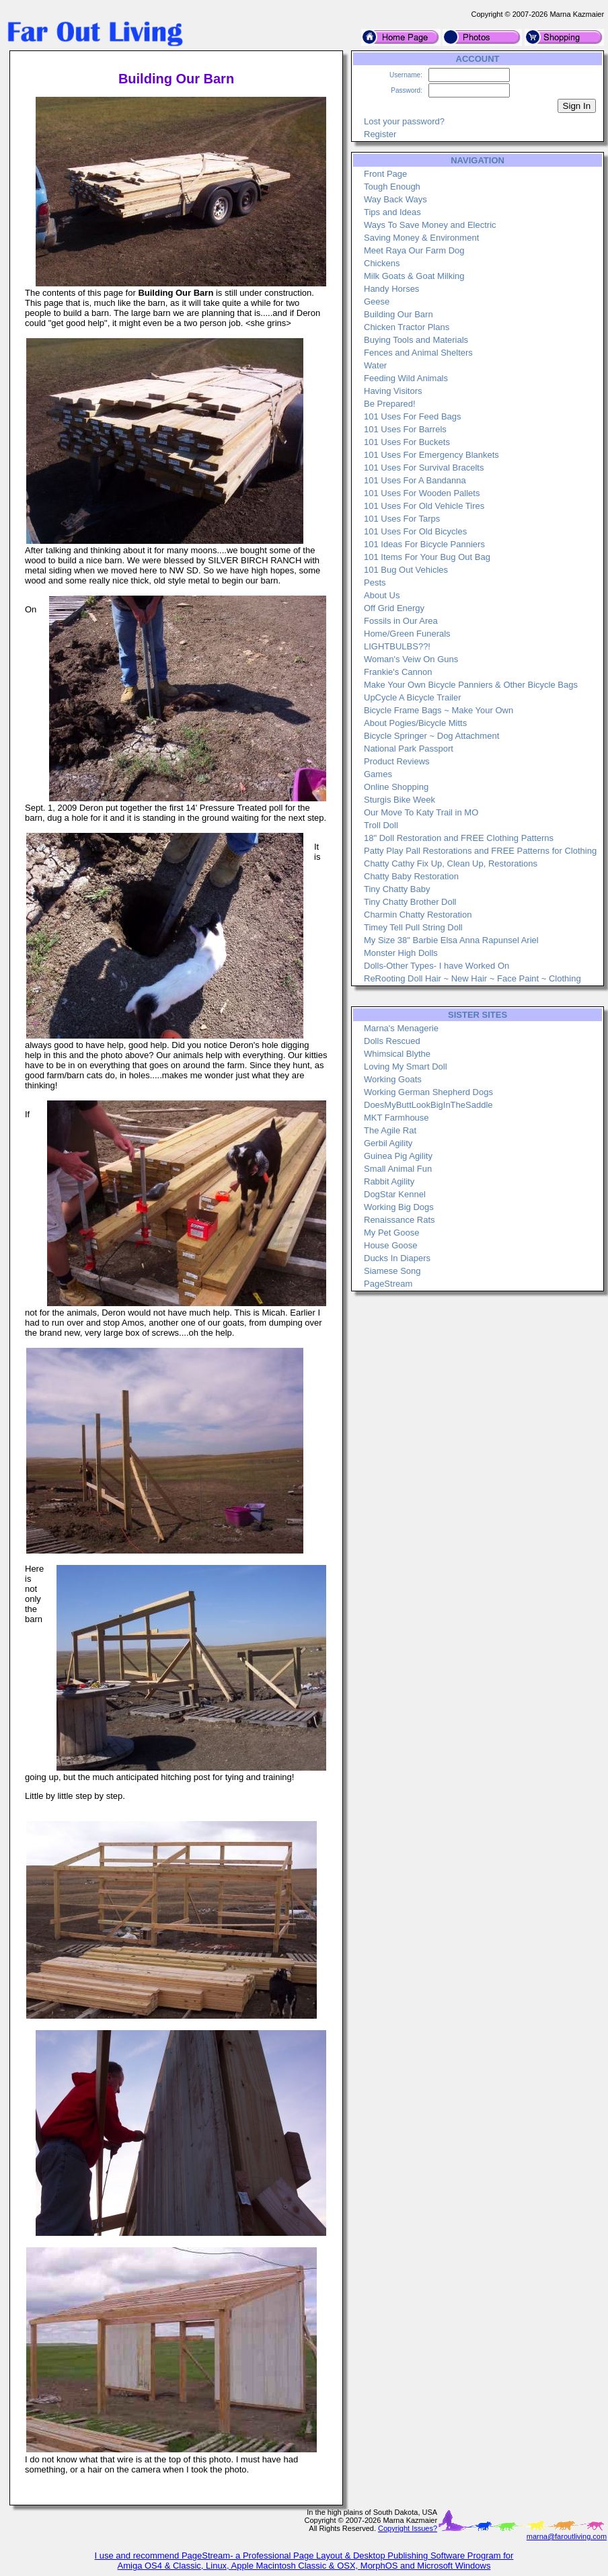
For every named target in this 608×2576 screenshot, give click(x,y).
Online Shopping (396, 787)
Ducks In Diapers (397, 1258)
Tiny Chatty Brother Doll (410, 902)
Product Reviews (397, 761)
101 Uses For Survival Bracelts (424, 467)
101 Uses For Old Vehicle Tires (424, 506)
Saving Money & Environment (421, 238)
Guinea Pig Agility (398, 1156)
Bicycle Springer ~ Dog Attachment (431, 736)
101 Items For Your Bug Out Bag (427, 557)
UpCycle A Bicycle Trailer (412, 697)
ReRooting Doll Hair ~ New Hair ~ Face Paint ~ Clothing (472, 978)
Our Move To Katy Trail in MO (421, 812)
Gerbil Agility (388, 1143)
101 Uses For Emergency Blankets (431, 455)
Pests (375, 582)
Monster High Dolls (401, 953)
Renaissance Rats (399, 1220)
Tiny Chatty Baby (397, 889)
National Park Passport (408, 748)
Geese (376, 301)
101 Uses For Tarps (402, 519)
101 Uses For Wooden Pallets (422, 493)
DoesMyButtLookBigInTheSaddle (428, 1105)
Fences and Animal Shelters (418, 353)
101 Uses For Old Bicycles (415, 531)
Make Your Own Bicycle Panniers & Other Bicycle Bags (471, 685)
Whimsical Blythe (397, 1054)
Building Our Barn (398, 314)
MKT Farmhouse (396, 1118)
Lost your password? (404, 121)
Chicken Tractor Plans (406, 327)
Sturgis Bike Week (399, 800)
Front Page (385, 174)
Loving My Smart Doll (405, 1066)
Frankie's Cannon (398, 672)
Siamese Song (392, 1271)
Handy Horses (391, 289)
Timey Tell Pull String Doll (413, 927)
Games (378, 774)
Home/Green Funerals (407, 634)
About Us (382, 595)
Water (375, 365)
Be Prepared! (390, 404)
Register (380, 134)
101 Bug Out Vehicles (406, 570)
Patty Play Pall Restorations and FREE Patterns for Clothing (480, 851)
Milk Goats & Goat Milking (414, 276)
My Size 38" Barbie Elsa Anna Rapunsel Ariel (451, 940)
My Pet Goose (391, 1232)
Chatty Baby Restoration (411, 876)
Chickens (382, 263)
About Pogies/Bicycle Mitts (415, 723)
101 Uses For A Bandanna (415, 480)
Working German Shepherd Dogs (428, 1092)
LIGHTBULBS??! (397, 646)
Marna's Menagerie (401, 1028)
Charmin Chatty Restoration (417, 915)
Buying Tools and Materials (416, 340)
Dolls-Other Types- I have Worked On (436, 966)
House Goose (391, 1245)
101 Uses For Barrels (405, 429)
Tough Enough (392, 187)
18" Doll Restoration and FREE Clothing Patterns (459, 838)
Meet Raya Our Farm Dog (414, 250)
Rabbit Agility (389, 1181)
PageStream (388, 1284)
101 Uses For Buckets (407, 442)
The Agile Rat (390, 1130)
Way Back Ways (395, 199)
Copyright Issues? (407, 2528)
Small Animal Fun (398, 1169)
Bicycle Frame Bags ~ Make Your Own (438, 710)
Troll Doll (381, 825)
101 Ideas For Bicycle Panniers (424, 544)
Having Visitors (393, 391)
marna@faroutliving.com (567, 2536)
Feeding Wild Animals (406, 378)
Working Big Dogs (399, 1207)
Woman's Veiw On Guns (411, 659)
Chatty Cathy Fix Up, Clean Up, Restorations (450, 863)
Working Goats (393, 1079)
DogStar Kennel (395, 1194)
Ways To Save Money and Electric (430, 225)
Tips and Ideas (392, 212)
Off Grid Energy (394, 608)
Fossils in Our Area (401, 621)
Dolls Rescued (392, 1041)
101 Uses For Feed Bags (412, 416)
